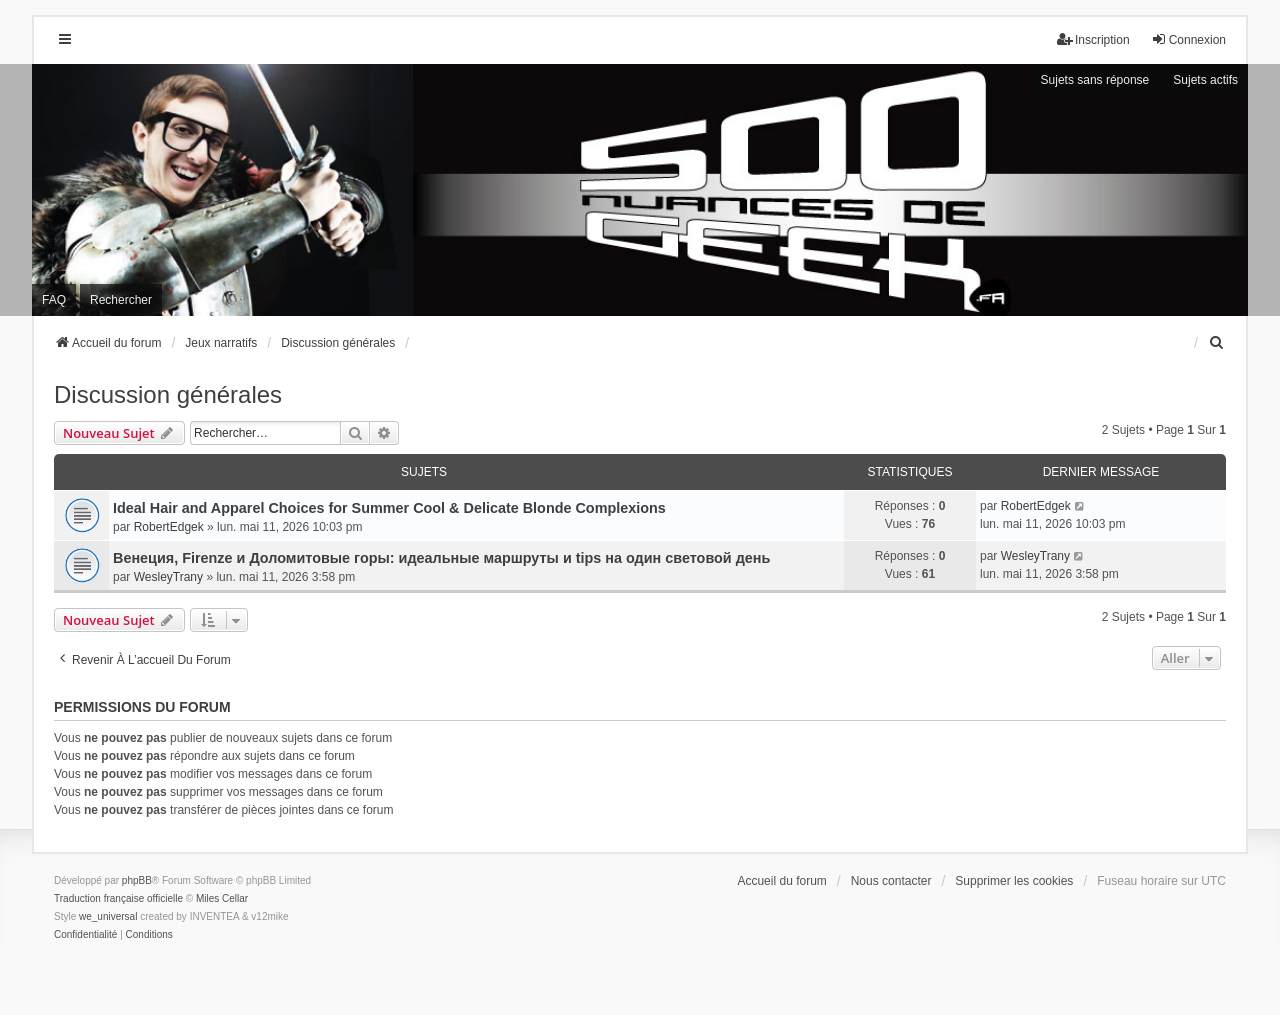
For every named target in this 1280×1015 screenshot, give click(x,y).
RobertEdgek (169, 527)
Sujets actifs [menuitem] (1205, 80)
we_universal (108, 916)
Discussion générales (168, 394)
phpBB (137, 880)
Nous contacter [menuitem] (891, 881)
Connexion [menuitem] (1188, 39)
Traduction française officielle (118, 898)
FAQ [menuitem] (54, 300)
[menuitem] (1217, 343)
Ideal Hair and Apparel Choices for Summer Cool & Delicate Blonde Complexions (389, 508)
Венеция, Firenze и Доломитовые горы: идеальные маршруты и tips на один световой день (441, 558)
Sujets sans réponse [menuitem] (1095, 80)
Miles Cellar (222, 898)
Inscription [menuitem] (1093, 39)
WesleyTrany (168, 577)
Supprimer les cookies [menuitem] (1014, 881)
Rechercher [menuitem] (121, 300)
